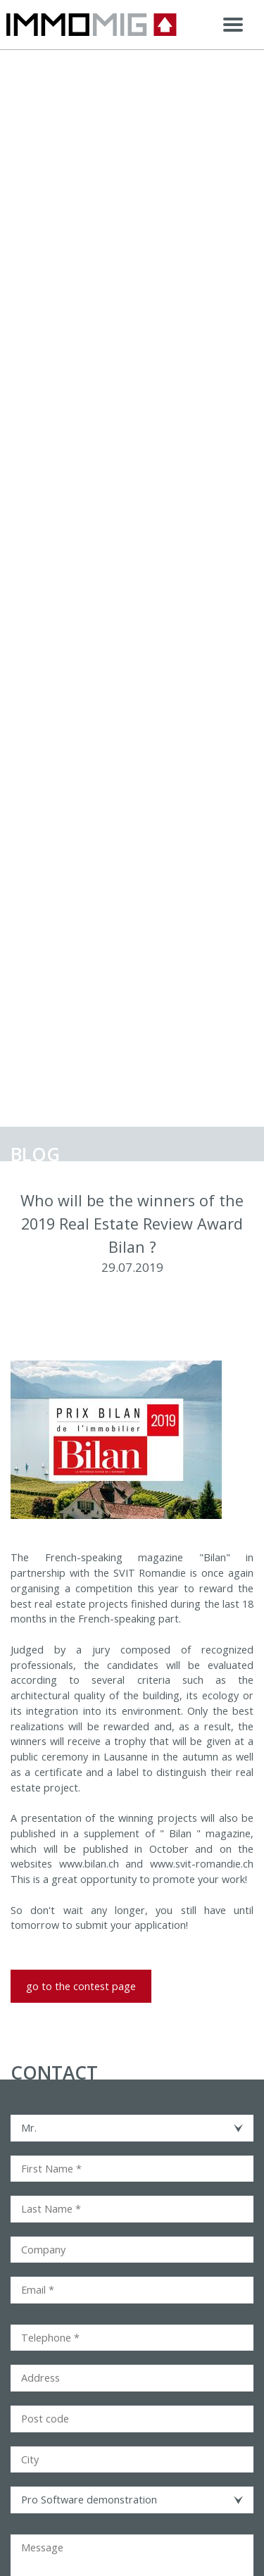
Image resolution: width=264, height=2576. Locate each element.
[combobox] (132, 2128)
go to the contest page (81, 1986)
